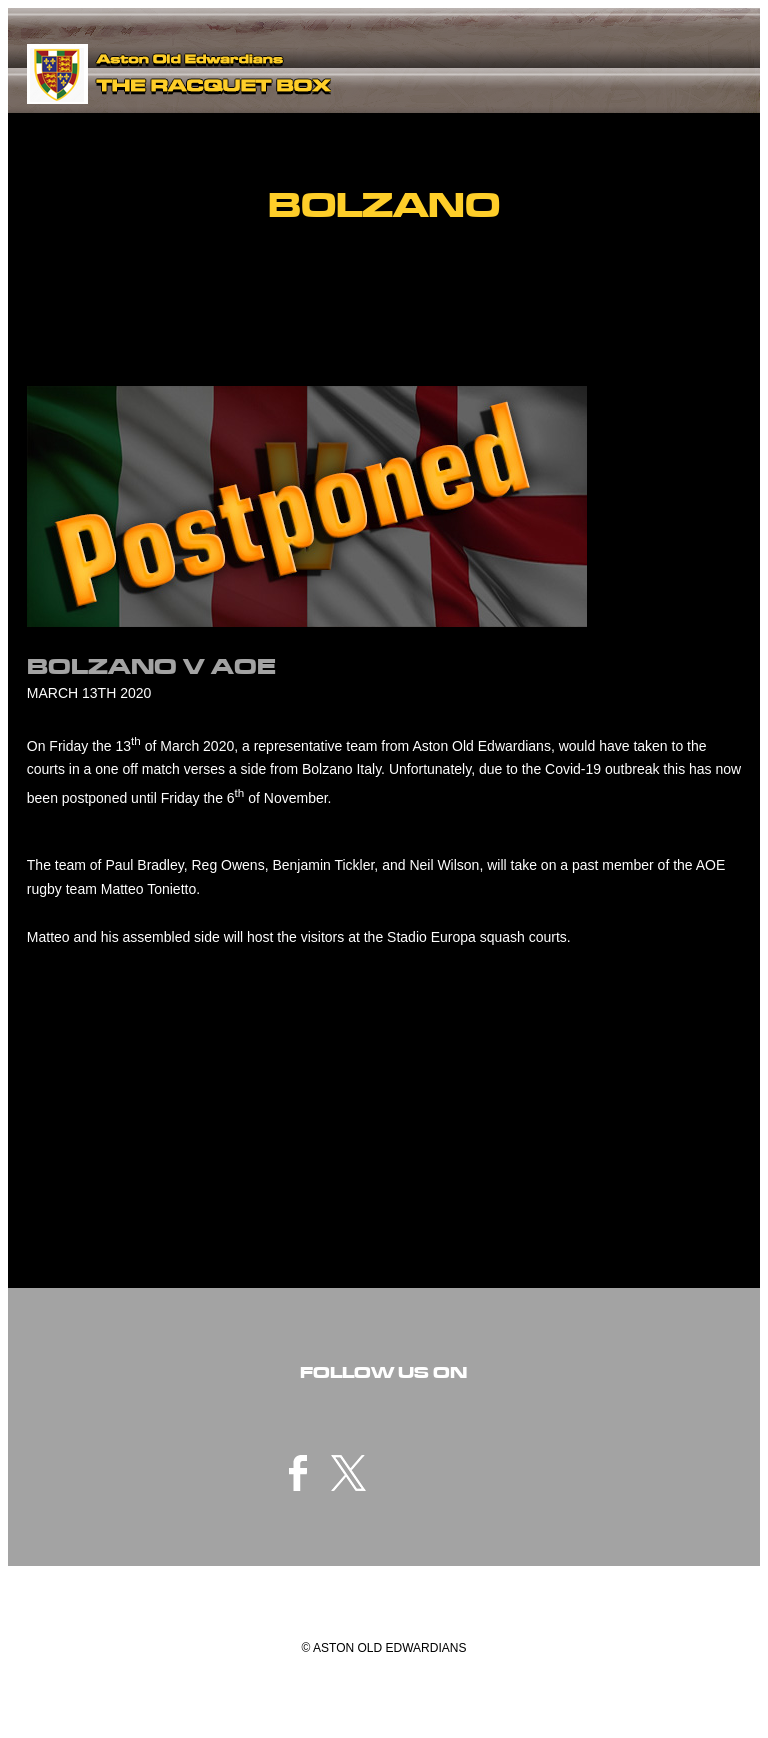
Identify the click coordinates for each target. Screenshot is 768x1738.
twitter (349, 1473)
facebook (298, 1473)
